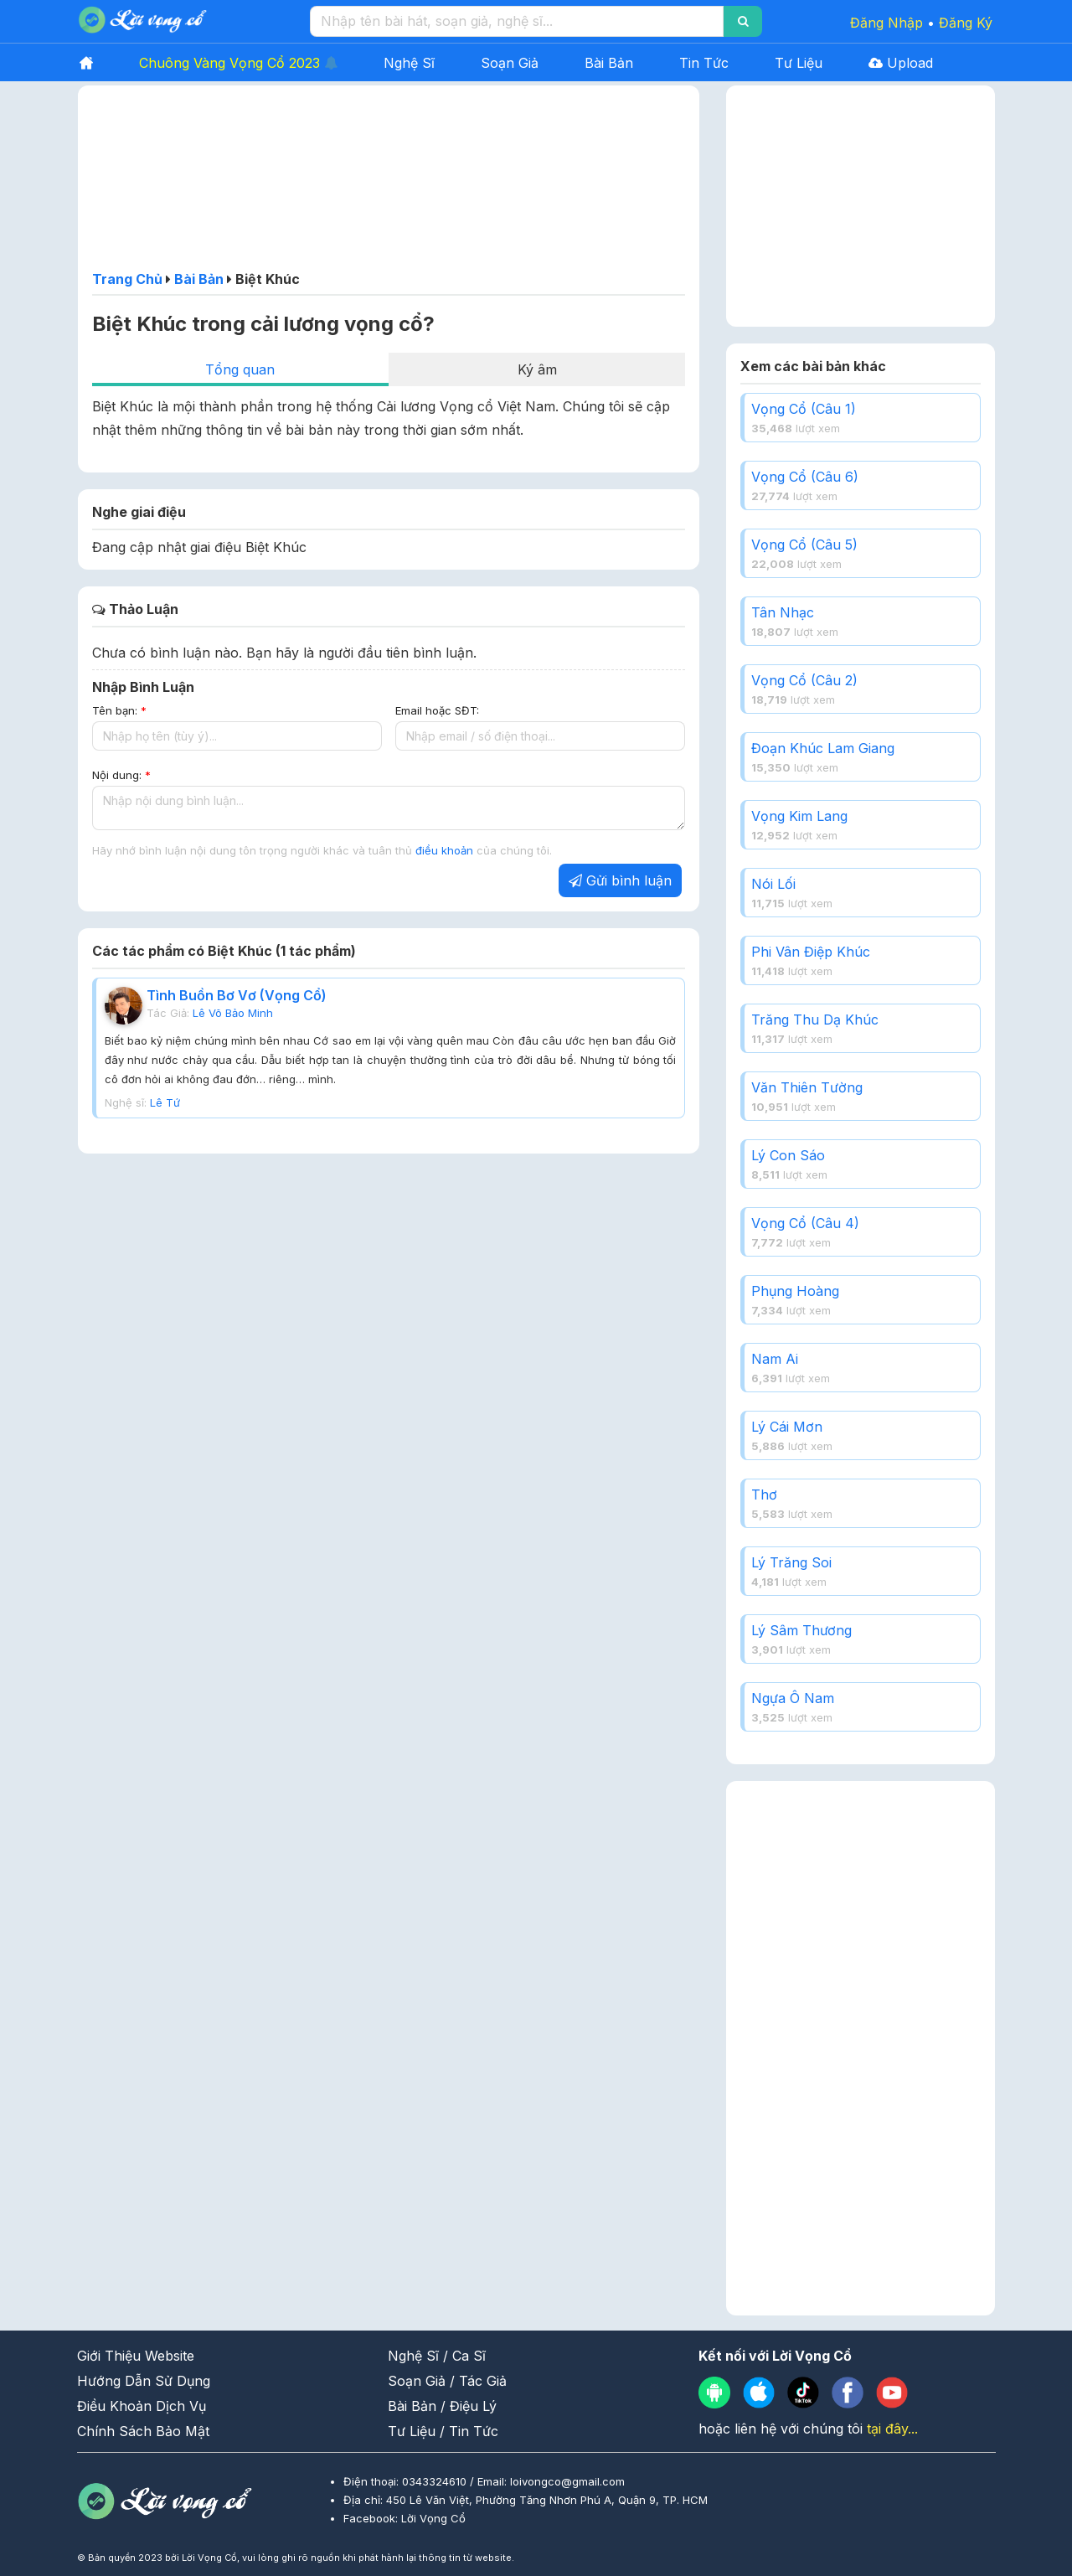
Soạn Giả (510, 62)
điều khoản (446, 850)
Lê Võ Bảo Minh (233, 1013)
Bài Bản (609, 62)
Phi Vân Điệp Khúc (810, 951)
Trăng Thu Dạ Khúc (815, 1019)
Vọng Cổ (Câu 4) (805, 1223)
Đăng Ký (965, 22)
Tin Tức (704, 62)
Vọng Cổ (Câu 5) (804, 544)
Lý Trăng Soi (791, 1562)
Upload (900, 62)
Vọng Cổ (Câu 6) (804, 476)
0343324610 (436, 2481)
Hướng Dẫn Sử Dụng (143, 2380)
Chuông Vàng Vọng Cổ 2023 (238, 62)
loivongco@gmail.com (567, 2481)
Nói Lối (773, 883)
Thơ (764, 1494)
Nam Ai (774, 1358)
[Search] (743, 21)
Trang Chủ (127, 279)
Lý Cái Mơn (786, 1426)
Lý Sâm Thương (801, 1630)
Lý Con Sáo (788, 1155)
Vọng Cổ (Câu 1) (803, 408)
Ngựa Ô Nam (792, 1698)
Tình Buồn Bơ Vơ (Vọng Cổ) (237, 995)
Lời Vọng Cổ (433, 2518)
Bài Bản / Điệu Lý (442, 2406)
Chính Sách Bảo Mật (143, 2431)
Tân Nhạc (782, 612)
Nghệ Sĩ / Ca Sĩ (437, 2355)
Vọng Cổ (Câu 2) (804, 680)
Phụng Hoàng (795, 1291)
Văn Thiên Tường (807, 1087)
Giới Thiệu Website (135, 2355)
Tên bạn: (119, 710)
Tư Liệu (798, 62)
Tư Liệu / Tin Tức (443, 2431)
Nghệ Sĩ (409, 62)
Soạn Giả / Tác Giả (447, 2380)
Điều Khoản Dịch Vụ (141, 2406)
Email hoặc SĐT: (437, 710)
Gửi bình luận (620, 880)
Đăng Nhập (886, 22)
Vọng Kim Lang (799, 816)
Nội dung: (121, 775)
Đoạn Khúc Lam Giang (822, 748)
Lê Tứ (165, 1102)
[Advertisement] (389, 183)
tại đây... (892, 2428)
